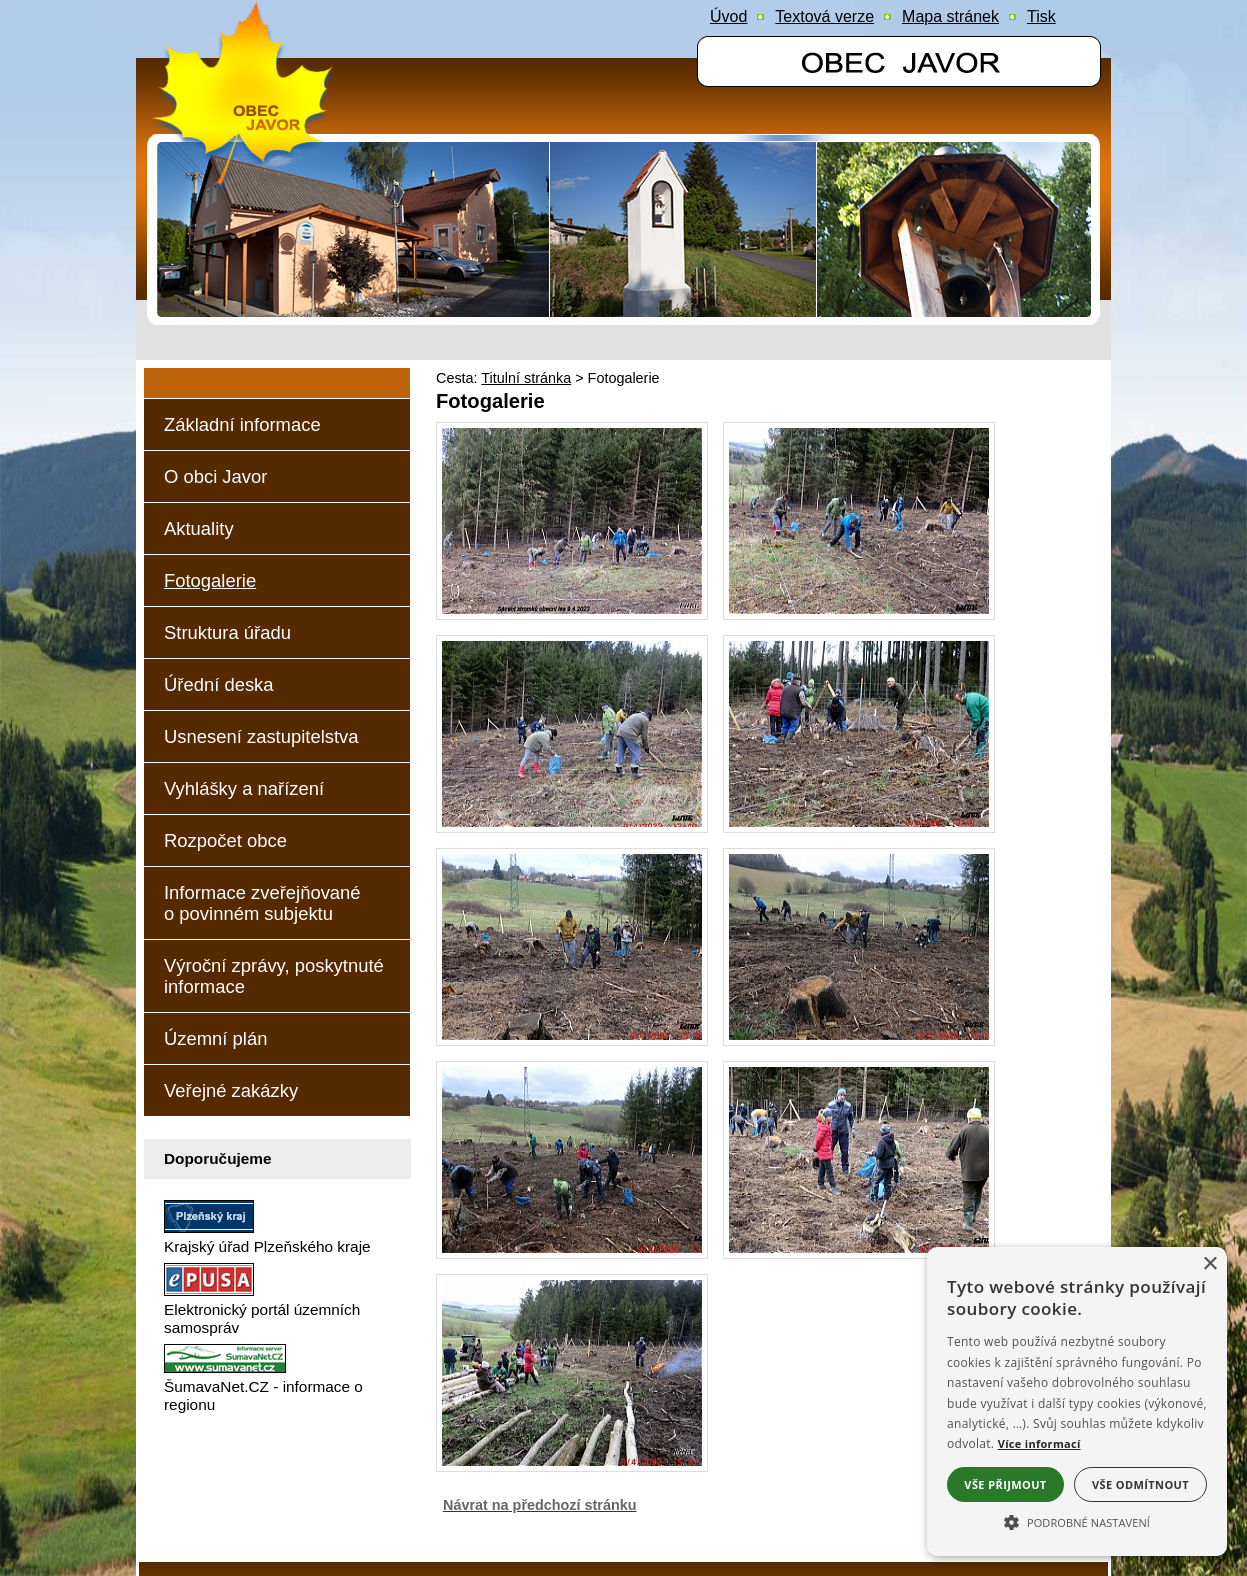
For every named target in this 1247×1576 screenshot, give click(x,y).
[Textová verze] (824, 17)
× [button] (1209, 1264)
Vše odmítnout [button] (1140, 1484)
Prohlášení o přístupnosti (255, 1521)
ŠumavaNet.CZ (908, 1521)
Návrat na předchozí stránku (540, 1440)
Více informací (1039, 1443)
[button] (1077, 1521)
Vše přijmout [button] (1005, 1484)
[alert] (1077, 1401)
